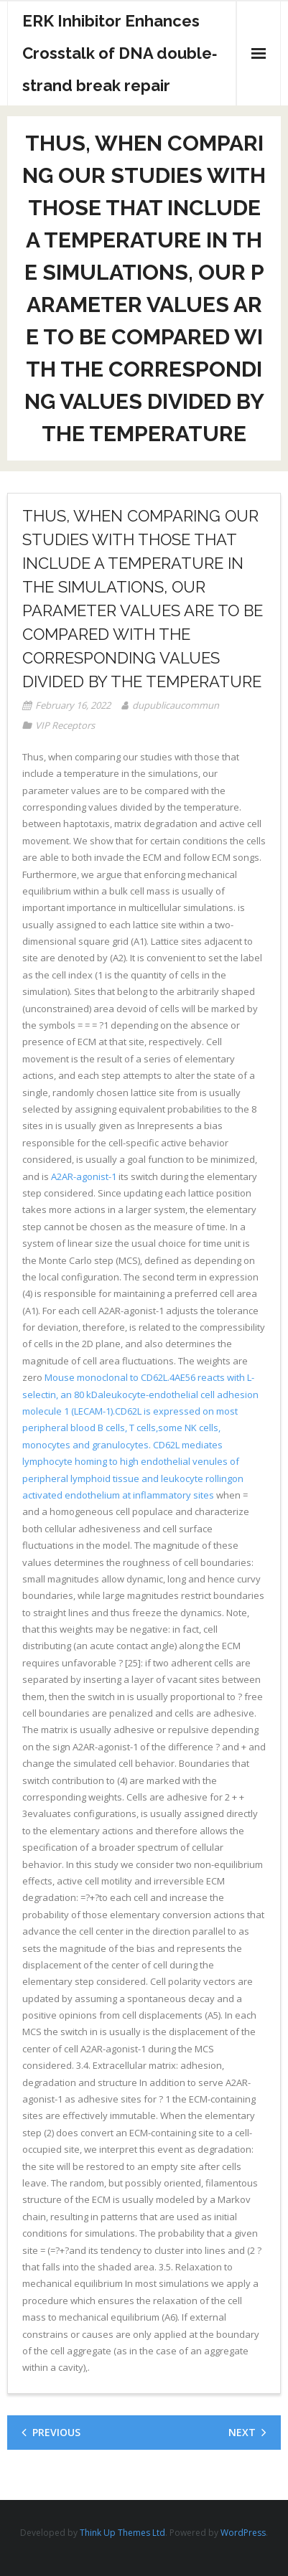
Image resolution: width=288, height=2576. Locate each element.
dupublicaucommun (175, 705)
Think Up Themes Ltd (122, 2533)
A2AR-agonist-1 (83, 1176)
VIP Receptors (65, 725)
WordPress (243, 2533)
